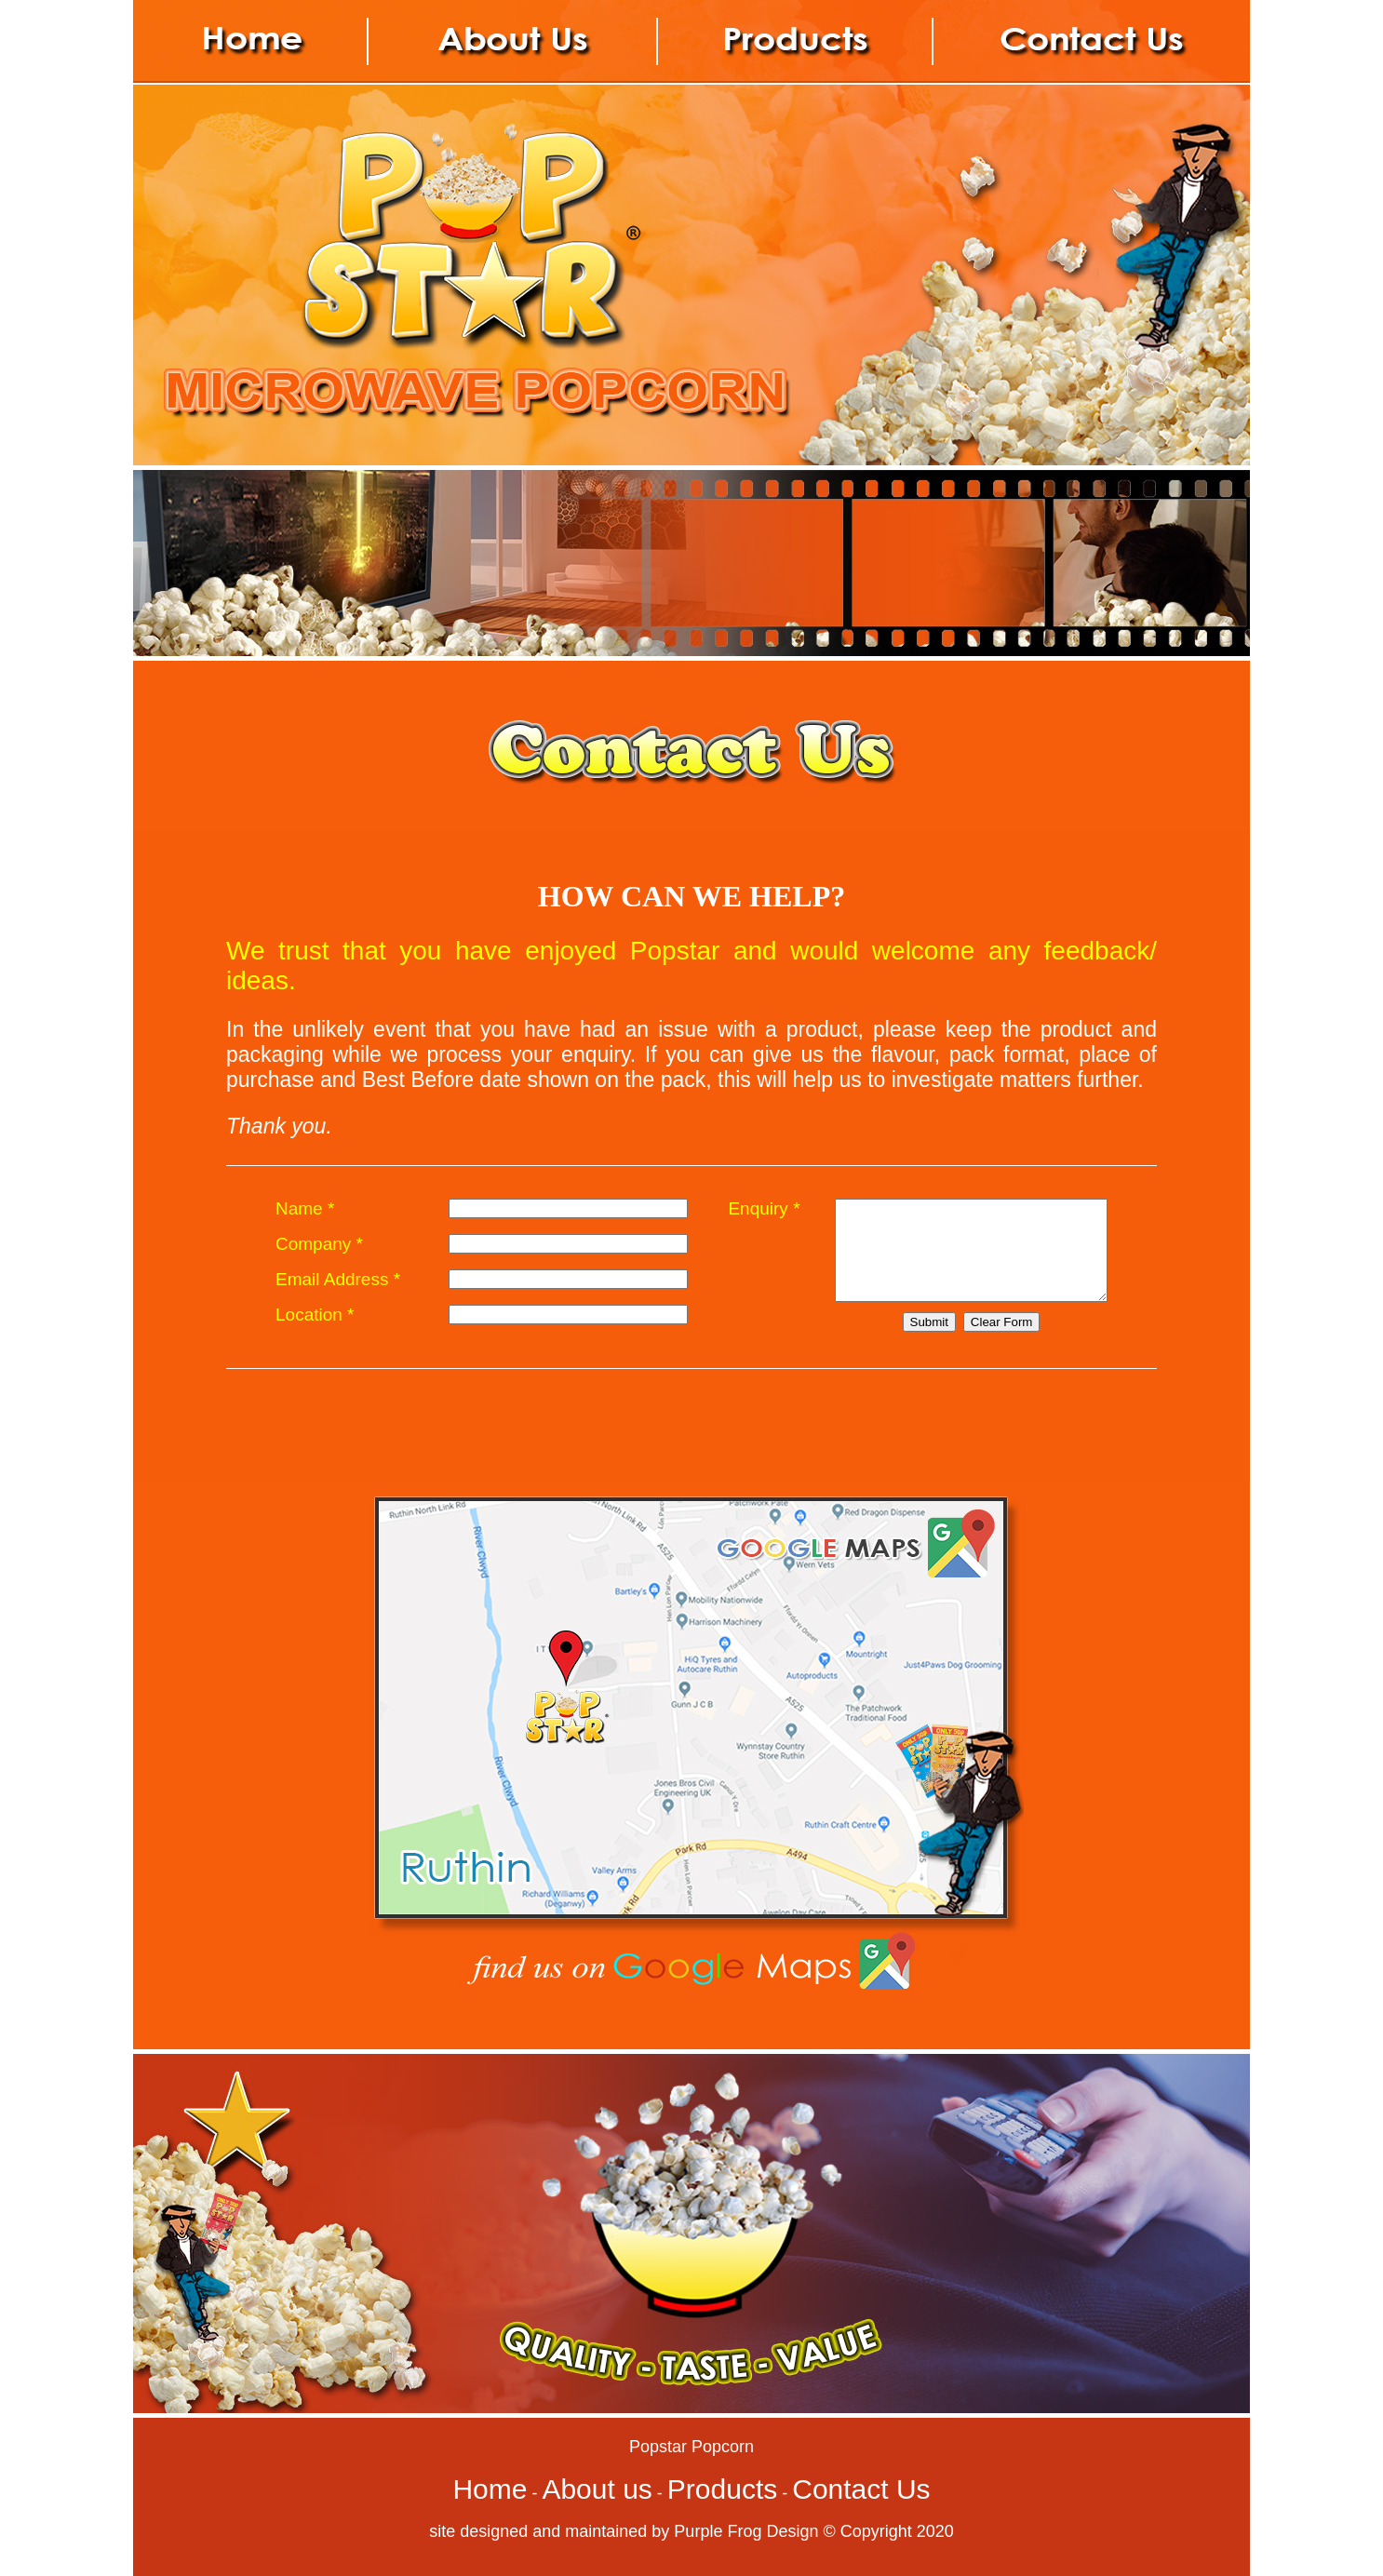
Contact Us (861, 2489)
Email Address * (337, 1288)
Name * (304, 1208)
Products (722, 2489)
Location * (315, 1329)
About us (596, 2489)
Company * (319, 1248)
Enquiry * (748, 1208)
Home (489, 2489)
